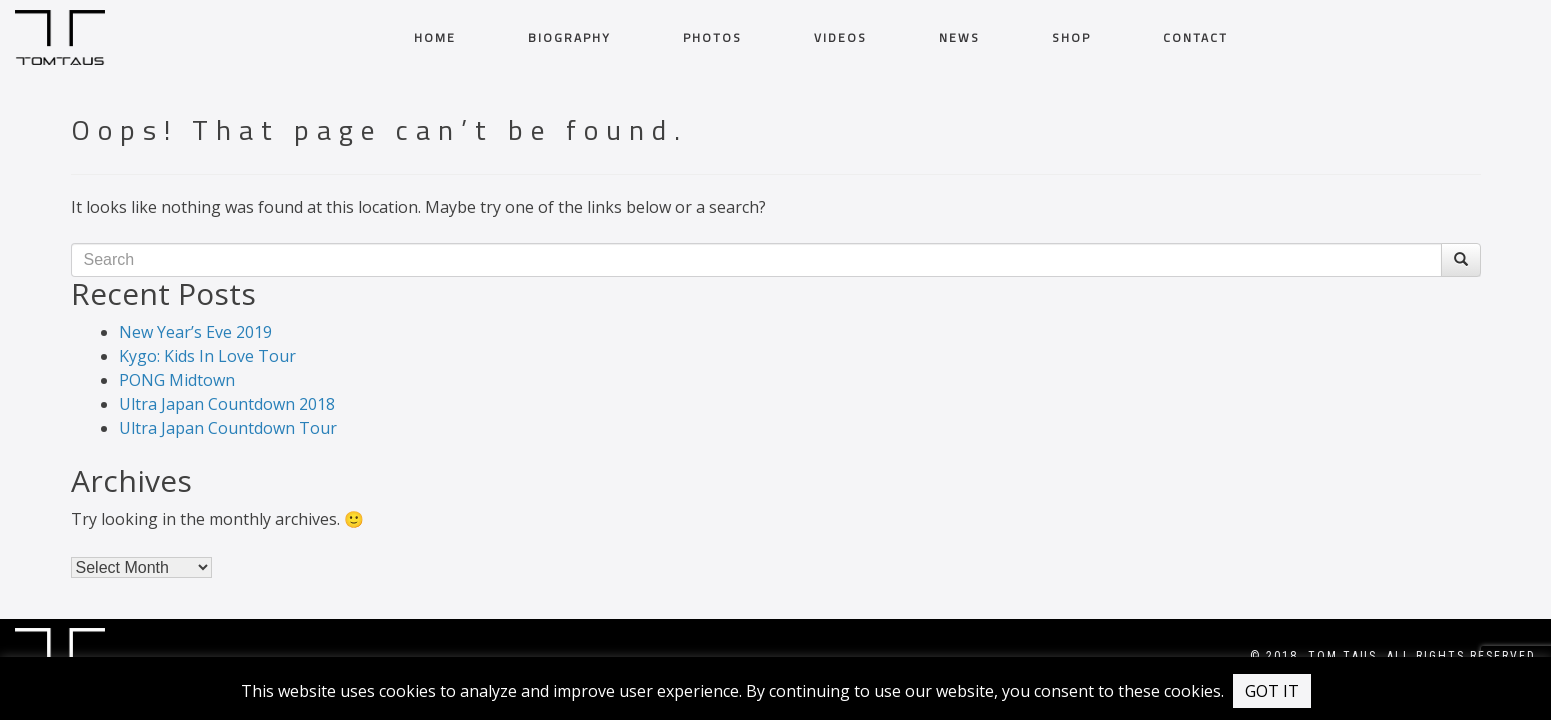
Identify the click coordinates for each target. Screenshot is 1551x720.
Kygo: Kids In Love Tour (207, 356)
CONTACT (1195, 38)
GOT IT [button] (1272, 691)
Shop (1071, 38)
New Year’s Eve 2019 (195, 332)
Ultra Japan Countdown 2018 (227, 404)
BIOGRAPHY (569, 38)
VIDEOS (840, 38)
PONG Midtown (177, 380)
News (959, 38)
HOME (435, 38)
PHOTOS (712, 38)
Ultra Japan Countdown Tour (228, 428)
